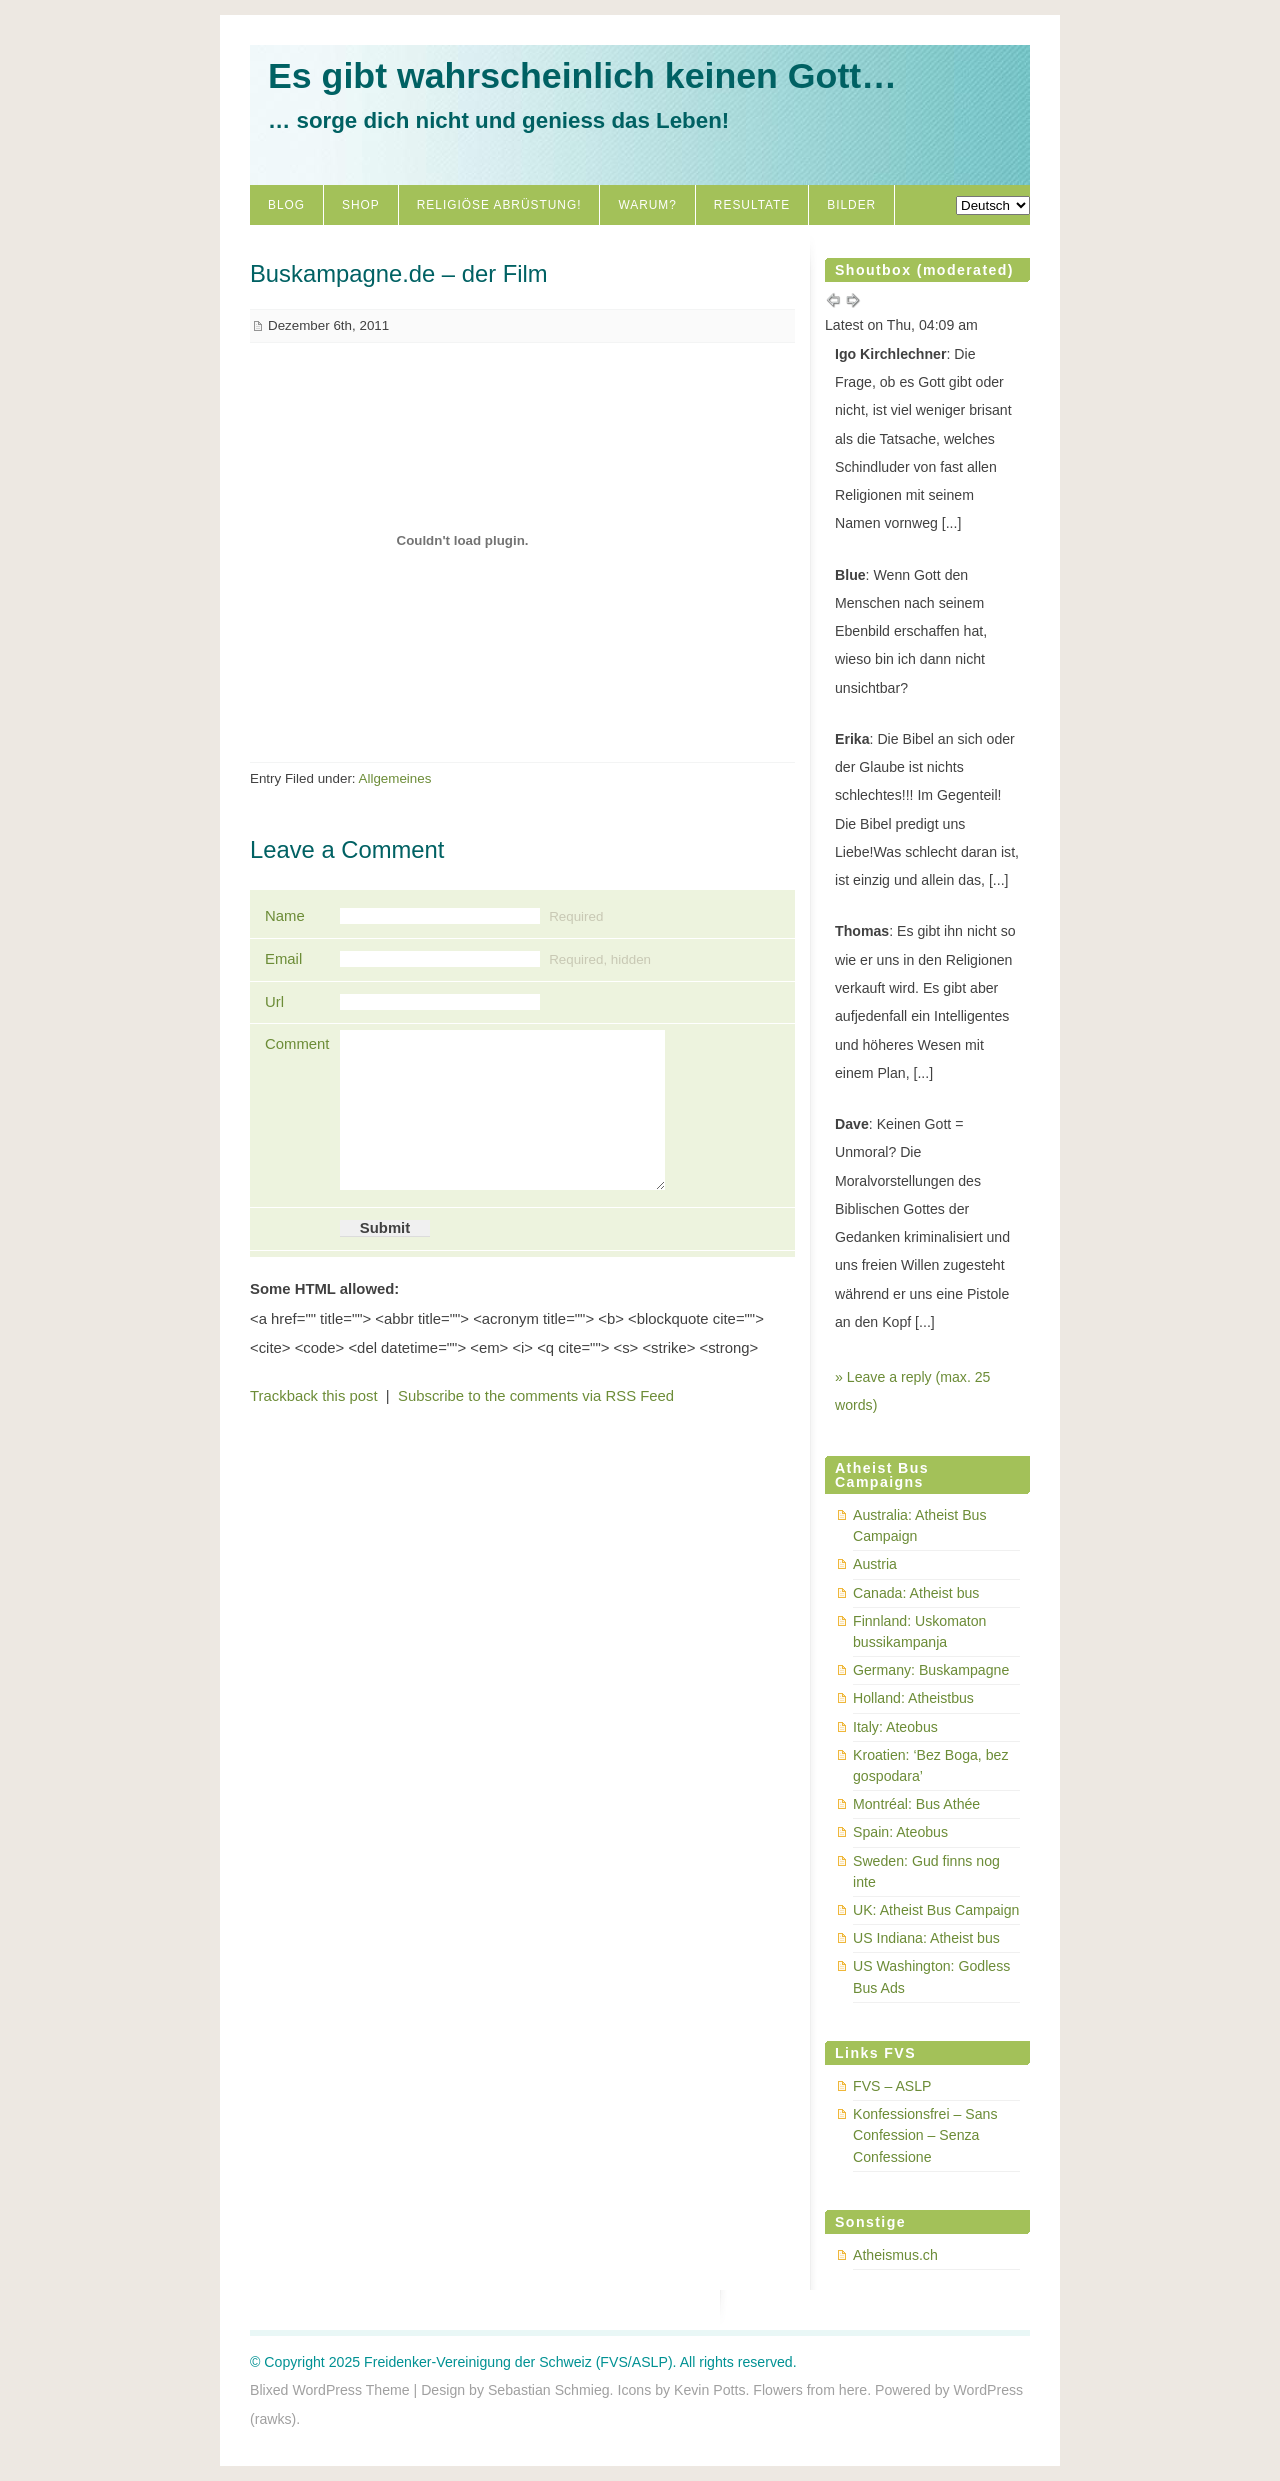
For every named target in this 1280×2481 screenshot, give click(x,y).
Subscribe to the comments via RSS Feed (536, 1396)
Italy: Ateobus (895, 1727)
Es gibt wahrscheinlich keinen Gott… (582, 76)
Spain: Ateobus (900, 1832)
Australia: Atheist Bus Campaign (919, 1525)
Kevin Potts (709, 2390)
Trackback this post (314, 1396)
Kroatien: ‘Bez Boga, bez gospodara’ (930, 1765)
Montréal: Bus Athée (916, 1804)
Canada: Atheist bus (916, 1593)
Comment (295, 1044)
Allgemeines (395, 778)
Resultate (752, 205)
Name (285, 916)
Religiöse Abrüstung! (499, 205)
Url (274, 1002)
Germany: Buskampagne (931, 1670)
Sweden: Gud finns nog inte (926, 1871)
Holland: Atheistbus (913, 1698)
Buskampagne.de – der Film (399, 273)
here (853, 2390)
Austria (875, 1564)
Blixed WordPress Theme (330, 2390)
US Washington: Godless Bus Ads (931, 1976)
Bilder (851, 205)
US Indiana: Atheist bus (926, 1938)
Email (283, 959)
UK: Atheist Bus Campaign (936, 1910)
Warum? (647, 205)
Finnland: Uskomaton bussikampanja (919, 1631)
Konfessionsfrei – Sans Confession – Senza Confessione (925, 2135)
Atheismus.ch (895, 2255)
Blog (286, 205)
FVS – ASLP (892, 2086)
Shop (361, 205)
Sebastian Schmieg (549, 2390)
